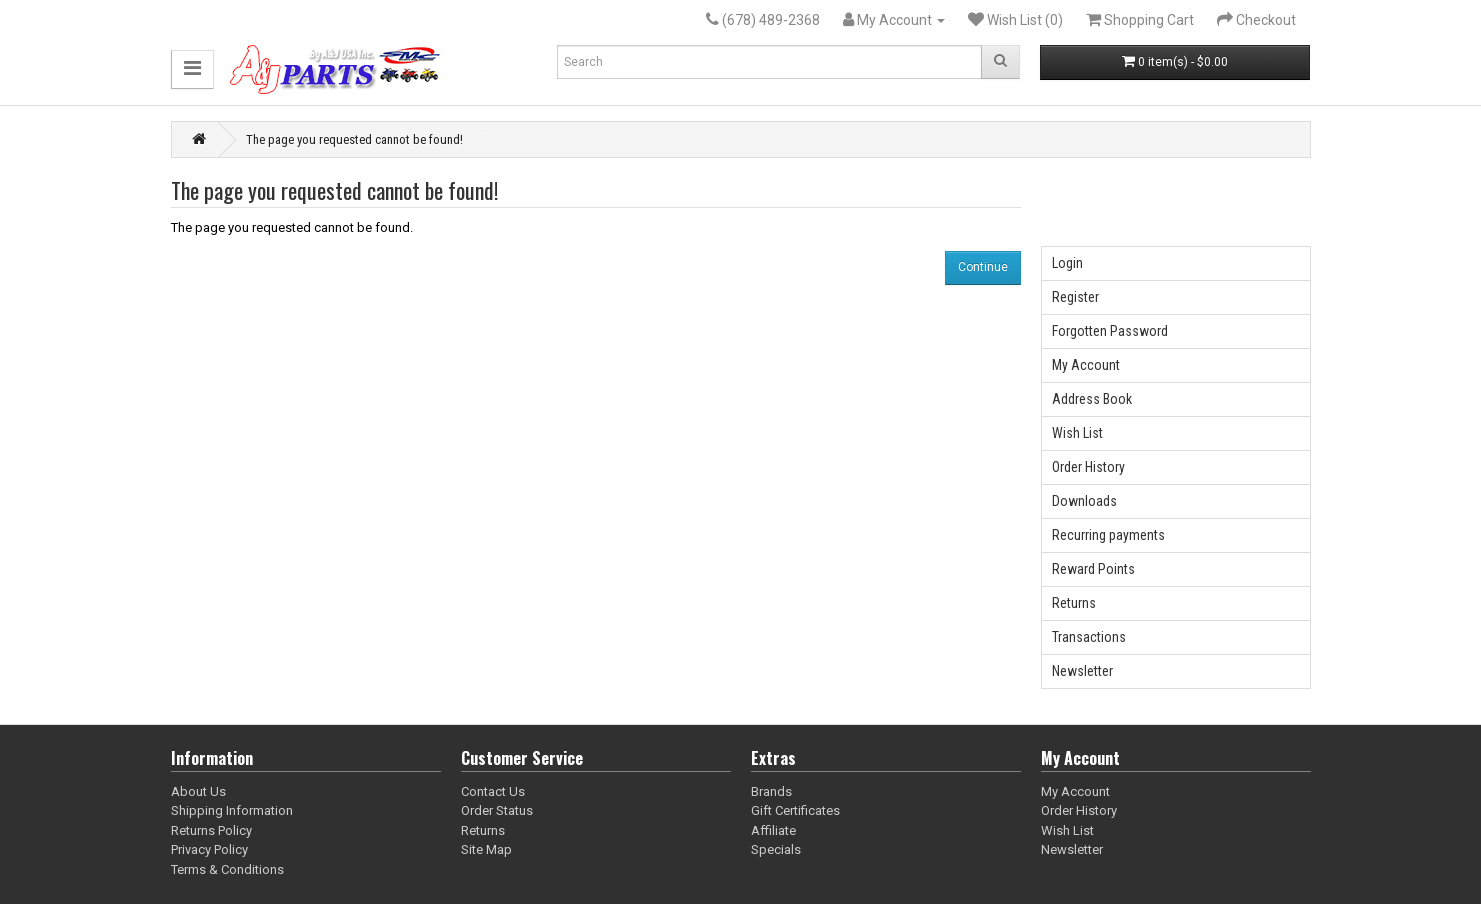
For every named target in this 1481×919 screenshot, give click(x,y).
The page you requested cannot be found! (354, 139)
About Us (198, 791)
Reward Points (1093, 569)
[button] (192, 69)
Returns (1074, 603)
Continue (983, 267)
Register (1075, 297)
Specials (776, 849)
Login (1067, 263)
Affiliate (773, 830)
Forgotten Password (1110, 331)
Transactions (1089, 637)
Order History (1088, 467)
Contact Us (493, 791)
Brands (771, 791)
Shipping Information (232, 810)
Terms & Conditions (227, 869)
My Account (1086, 365)
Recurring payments (1108, 535)
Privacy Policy (209, 849)
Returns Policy (211, 830)
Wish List (1077, 433)
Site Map (486, 849)
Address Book (1092, 399)
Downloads (1084, 501)
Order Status (497, 810)
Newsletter (1082, 671)
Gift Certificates (795, 810)
